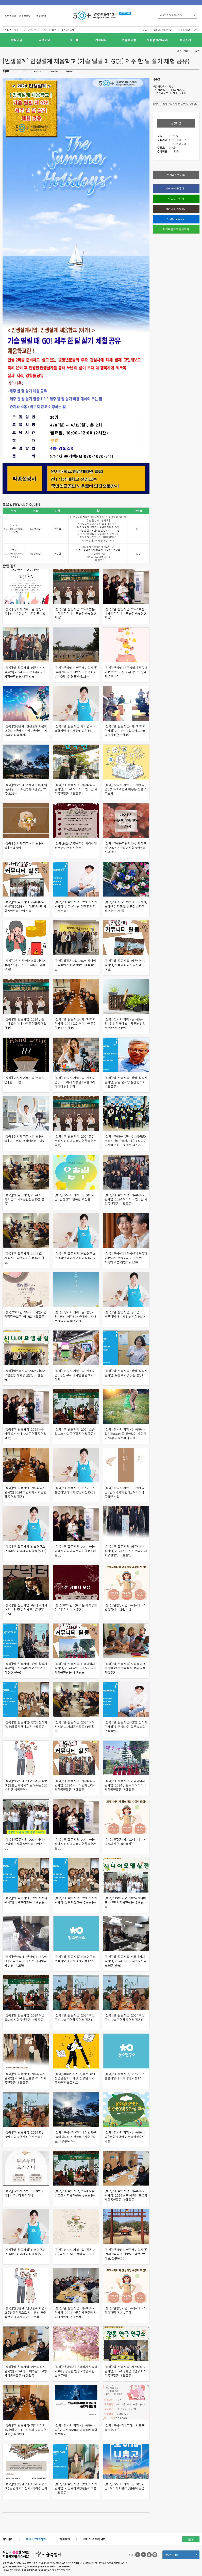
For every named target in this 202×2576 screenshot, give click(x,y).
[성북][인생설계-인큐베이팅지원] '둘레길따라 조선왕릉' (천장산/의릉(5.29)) (25, 789)
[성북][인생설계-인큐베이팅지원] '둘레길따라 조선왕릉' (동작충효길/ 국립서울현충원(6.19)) (76, 672)
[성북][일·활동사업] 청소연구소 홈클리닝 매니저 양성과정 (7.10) (75, 1959)
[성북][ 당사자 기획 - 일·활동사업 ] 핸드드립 (24, 1080)
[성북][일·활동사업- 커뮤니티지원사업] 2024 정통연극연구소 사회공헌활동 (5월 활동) (125, 2371)
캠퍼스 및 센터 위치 (94, 2539)
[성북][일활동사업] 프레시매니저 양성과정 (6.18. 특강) (125, 1841)
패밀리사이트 (181, 2556)
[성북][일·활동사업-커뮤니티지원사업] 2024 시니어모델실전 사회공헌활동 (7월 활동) (25, 906)
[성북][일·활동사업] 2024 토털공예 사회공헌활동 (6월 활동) (24, 2134)
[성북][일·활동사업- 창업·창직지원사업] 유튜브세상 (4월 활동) (126, 1373)
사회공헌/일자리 (157, 40)
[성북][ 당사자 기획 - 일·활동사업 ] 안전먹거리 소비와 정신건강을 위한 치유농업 (125, 1023)
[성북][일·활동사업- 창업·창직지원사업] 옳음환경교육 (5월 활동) (76, 1900)
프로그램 (73, 40)
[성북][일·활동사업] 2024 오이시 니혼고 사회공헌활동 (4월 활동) (75, 1726)
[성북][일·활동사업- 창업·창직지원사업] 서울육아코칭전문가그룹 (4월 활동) (76, 2488)
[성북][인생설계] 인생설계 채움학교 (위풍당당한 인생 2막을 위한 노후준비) (76, 2371)
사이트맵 (65, 2539)
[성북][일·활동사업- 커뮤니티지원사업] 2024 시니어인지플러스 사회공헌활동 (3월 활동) (25, 672)
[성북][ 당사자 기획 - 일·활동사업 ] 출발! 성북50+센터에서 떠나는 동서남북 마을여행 (75, 1316)
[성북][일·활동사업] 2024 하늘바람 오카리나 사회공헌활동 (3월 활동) (76, 1550)
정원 (164, 136)
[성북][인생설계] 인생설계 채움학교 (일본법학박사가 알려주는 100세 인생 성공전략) (25, 1785)
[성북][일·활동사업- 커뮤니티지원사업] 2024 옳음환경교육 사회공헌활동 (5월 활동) (25, 2078)
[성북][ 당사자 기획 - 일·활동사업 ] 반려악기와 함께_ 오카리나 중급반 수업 (125, 1492)
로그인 (146, 30)
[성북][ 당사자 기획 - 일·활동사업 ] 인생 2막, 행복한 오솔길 (75, 1197)
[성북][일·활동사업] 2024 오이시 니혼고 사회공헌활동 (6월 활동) (24, 1257)
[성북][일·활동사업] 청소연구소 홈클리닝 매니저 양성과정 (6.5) (24, 2252)
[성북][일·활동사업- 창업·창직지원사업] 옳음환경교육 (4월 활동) (25, 1900)
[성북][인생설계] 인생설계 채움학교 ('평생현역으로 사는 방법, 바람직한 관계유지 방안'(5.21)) (25, 2312)
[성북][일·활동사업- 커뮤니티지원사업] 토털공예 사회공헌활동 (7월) (125, 965)
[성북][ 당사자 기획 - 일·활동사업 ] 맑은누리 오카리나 (24, 2193)
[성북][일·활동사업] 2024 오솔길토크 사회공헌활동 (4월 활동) (75, 1431)
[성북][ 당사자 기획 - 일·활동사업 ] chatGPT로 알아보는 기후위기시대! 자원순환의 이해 (125, 1433)
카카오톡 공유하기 (176, 209)
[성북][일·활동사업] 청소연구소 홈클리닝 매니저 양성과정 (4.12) (75, 728)
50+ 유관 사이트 (30, 30)
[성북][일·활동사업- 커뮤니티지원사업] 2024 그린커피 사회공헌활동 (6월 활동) (25, 1492)
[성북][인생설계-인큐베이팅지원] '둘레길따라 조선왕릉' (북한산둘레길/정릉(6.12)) (126, 2254)
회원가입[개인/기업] (163, 30)
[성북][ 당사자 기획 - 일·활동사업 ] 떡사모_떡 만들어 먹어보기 (75, 2252)
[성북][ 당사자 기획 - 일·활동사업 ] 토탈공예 (24, 845)
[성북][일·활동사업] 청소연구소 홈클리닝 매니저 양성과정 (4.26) (125, 1314)
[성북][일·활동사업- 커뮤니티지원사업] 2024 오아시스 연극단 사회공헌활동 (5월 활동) (126, 1550)
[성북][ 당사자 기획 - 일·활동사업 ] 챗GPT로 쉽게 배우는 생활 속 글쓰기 (126, 789)
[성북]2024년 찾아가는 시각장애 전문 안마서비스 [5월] (76, 1607)
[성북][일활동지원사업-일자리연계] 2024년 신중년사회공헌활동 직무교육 (125, 847)
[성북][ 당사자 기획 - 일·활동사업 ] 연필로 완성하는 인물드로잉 (24, 611)
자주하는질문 (50, 30)
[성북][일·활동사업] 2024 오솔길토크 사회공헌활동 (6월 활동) (75, 2193)
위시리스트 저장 (176, 175)
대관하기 (191, 2539)
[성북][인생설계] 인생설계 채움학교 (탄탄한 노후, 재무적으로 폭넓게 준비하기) (126, 672)
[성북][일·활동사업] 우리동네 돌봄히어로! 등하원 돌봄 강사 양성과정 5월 (125, 1668)
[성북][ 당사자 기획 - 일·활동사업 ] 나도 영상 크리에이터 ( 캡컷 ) (25, 1138)
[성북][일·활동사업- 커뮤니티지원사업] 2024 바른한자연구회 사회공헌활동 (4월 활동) (75, 2312)
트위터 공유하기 (176, 219)
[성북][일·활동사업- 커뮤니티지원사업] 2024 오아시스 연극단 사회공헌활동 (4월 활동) (126, 1199)
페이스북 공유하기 (176, 188)
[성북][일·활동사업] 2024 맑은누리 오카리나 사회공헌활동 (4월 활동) (76, 1140)
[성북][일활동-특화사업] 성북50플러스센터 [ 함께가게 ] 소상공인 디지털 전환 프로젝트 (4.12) (125, 1140)
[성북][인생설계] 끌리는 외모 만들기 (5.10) (125, 2427)
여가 (24, 71)
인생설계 (37, 71)
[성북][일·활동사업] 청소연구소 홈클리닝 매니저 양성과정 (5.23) (75, 1490)
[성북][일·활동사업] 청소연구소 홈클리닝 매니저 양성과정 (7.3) (125, 2076)
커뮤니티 (101, 40)
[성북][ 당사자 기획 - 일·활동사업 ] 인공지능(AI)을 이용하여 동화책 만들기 (76, 2429)
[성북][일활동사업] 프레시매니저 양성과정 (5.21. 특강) (125, 2310)
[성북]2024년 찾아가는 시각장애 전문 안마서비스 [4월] (76, 845)
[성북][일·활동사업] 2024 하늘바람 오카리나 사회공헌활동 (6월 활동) (76, 1843)
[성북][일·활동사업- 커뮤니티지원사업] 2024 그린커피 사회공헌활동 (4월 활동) (75, 1023)
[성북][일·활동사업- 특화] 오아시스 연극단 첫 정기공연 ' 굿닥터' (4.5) (25, 1609)
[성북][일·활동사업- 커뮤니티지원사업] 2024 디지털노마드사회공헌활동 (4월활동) (125, 730)
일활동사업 (53, 71)
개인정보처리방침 (36, 2539)
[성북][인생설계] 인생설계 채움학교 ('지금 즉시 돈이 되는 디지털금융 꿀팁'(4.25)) (25, 1961)
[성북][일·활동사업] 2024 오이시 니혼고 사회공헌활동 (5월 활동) (24, 1199)
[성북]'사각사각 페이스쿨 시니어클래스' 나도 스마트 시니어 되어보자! (25, 965)
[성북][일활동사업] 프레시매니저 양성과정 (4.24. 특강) (125, 1607)
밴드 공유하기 (176, 199)
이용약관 (8, 2539)
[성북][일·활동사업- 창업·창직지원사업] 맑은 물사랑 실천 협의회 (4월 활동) (126, 1082)
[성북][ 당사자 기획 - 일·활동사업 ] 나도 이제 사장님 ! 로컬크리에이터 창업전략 (75, 1082)
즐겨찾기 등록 (67, 30)
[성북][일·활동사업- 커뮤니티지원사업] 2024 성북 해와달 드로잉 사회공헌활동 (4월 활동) (25, 2371)
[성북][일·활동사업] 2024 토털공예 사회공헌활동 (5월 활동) (75, 2017)
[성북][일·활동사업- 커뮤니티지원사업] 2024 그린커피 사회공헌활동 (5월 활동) (25, 2429)
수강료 (164, 148)
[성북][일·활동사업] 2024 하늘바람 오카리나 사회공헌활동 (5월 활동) (25, 1433)
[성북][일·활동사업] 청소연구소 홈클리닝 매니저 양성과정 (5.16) (25, 1548)
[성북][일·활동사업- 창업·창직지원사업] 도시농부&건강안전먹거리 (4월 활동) (25, 1668)
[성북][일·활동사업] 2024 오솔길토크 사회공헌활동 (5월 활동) (24, 2017)
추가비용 (164, 152)
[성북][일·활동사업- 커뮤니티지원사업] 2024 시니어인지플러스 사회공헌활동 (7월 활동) (75, 1785)
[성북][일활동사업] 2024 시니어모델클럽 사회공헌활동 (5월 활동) (25, 1375)
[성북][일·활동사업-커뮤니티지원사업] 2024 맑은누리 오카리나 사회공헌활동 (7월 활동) (125, 1785)
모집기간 (164, 140)
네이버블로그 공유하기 (176, 229)
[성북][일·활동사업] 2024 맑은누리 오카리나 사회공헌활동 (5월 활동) (25, 1023)
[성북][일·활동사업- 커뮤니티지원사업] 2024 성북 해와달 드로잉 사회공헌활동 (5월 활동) (126, 2195)
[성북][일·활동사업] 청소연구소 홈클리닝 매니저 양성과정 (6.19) (75, 1255)
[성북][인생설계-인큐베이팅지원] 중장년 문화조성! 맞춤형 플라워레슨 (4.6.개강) (126, 906)
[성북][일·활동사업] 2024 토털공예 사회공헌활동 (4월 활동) (125, 2017)
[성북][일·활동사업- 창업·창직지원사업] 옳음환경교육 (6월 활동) (25, 1724)
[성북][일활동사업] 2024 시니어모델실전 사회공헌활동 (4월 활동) (25, 1843)
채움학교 (69, 71)
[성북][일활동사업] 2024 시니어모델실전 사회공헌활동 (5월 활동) (125, 1902)
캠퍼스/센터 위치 (10, 30)
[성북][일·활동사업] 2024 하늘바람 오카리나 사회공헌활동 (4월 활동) (126, 613)
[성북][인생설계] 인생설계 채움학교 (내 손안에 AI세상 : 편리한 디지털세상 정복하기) (25, 730)
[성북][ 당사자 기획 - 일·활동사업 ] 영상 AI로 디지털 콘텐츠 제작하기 (76, 1375)
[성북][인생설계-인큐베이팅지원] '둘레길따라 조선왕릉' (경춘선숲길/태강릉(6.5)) (76, 2136)
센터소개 (185, 40)
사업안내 (44, 40)
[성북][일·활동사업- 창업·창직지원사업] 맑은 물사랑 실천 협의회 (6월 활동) (126, 1726)
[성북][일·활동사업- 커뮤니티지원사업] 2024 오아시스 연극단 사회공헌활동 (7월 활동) (76, 789)
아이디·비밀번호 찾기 (188, 30)
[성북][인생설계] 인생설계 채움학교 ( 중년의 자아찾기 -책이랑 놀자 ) (25, 2488)
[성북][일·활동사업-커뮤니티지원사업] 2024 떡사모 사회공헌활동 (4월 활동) (125, 1961)
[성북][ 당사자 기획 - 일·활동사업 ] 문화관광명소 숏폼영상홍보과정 (125, 2136)
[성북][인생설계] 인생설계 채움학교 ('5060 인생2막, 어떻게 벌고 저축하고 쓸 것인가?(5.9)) (126, 1257)
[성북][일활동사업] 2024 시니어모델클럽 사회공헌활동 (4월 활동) (75, 965)
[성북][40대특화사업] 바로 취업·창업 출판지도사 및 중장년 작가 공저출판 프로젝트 (76, 2078)
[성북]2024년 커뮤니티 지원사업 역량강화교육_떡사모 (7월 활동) (25, 1314)
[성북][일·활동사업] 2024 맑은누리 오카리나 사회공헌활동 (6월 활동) (76, 613)
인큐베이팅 (129, 40)
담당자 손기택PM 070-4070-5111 (180, 103)
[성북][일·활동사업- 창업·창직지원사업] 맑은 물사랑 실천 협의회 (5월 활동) (76, 906)
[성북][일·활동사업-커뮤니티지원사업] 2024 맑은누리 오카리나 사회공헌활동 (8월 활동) (75, 1668)
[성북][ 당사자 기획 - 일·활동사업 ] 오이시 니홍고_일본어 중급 (125, 2486)
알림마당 (16, 40)
